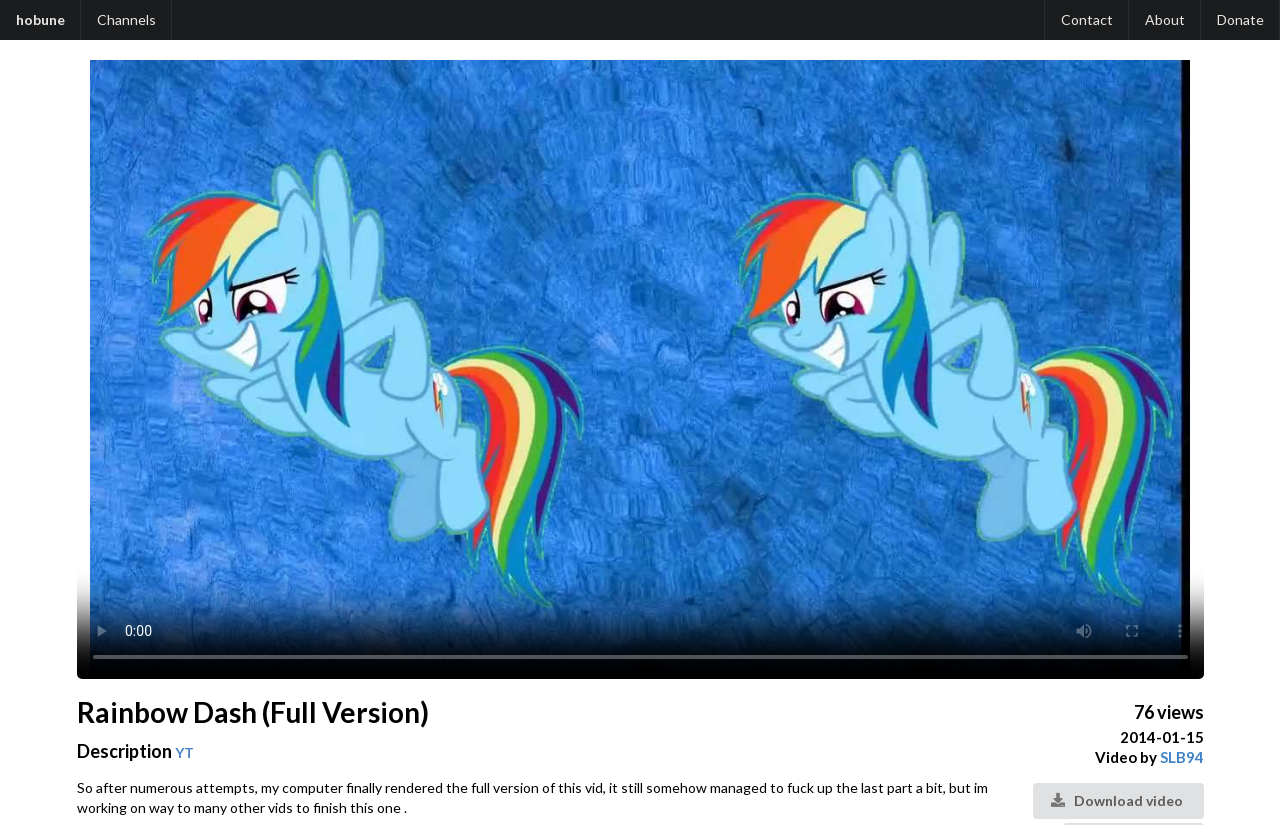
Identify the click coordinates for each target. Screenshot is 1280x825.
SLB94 (1182, 757)
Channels (126, 19)
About (1165, 19)
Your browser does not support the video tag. (640, 369)
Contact (1087, 19)
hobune (40, 19)
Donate (1240, 19)
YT (184, 752)
